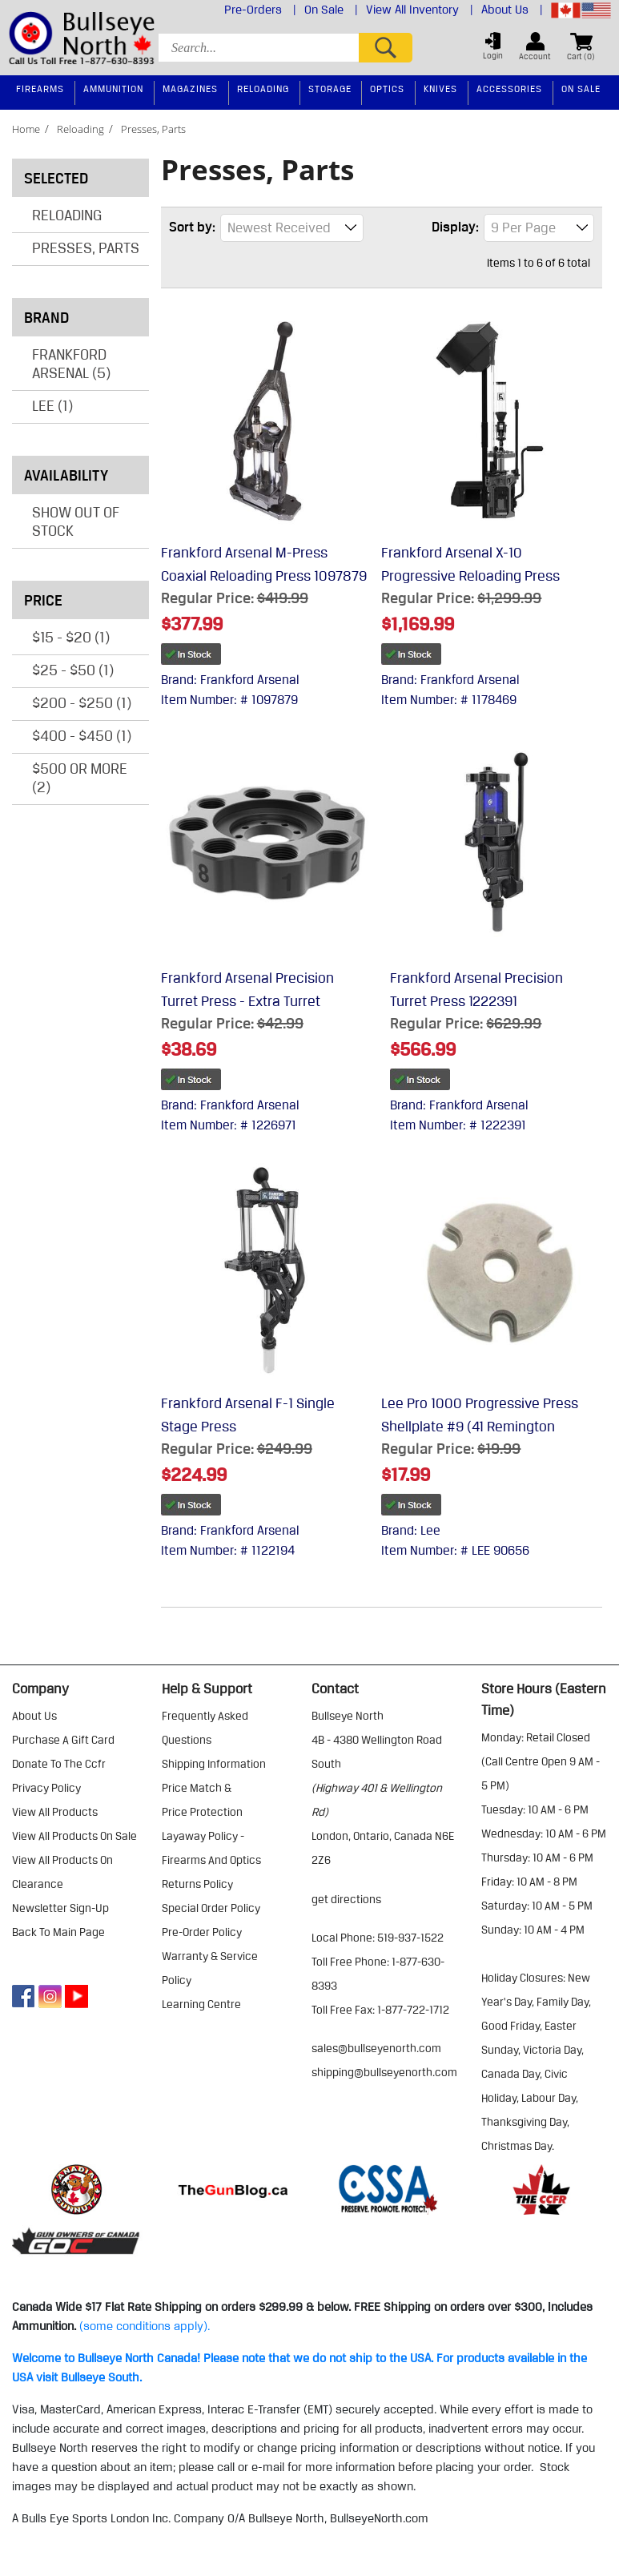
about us (34, 1715)
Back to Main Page (58, 1932)
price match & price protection (202, 1799)
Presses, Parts (85, 247)
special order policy (211, 1908)
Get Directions (346, 1899)
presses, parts (153, 129)
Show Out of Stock (75, 521)
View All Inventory (419, 9)
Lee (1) (52, 405)
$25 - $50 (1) (73, 669)
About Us (512, 9)
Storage (330, 89)
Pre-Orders (260, 9)
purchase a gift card (63, 1739)
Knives (440, 89)
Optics (387, 89)
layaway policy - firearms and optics (211, 1847)
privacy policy (46, 1787)
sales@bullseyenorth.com (376, 2048)
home (26, 129)
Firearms (40, 89)
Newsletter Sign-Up (60, 1908)
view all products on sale (74, 1835)
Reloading (67, 214)
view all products (55, 1811)
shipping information (214, 1763)
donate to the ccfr (59, 1763)
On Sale (331, 9)
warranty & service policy (210, 1968)
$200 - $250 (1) (81, 702)
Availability (82, 475)
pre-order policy (202, 1932)
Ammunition (113, 89)
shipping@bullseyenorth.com (384, 2072)
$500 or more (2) (79, 777)
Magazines (190, 89)
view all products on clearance (62, 1872)
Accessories (509, 89)
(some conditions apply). (144, 2326)
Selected (56, 178)
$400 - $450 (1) (81, 735)
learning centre (201, 2004)
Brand (82, 317)
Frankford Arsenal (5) (71, 363)
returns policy (197, 1884)
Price (82, 600)
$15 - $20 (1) (71, 637)
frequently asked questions (205, 1727)
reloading (80, 129)
